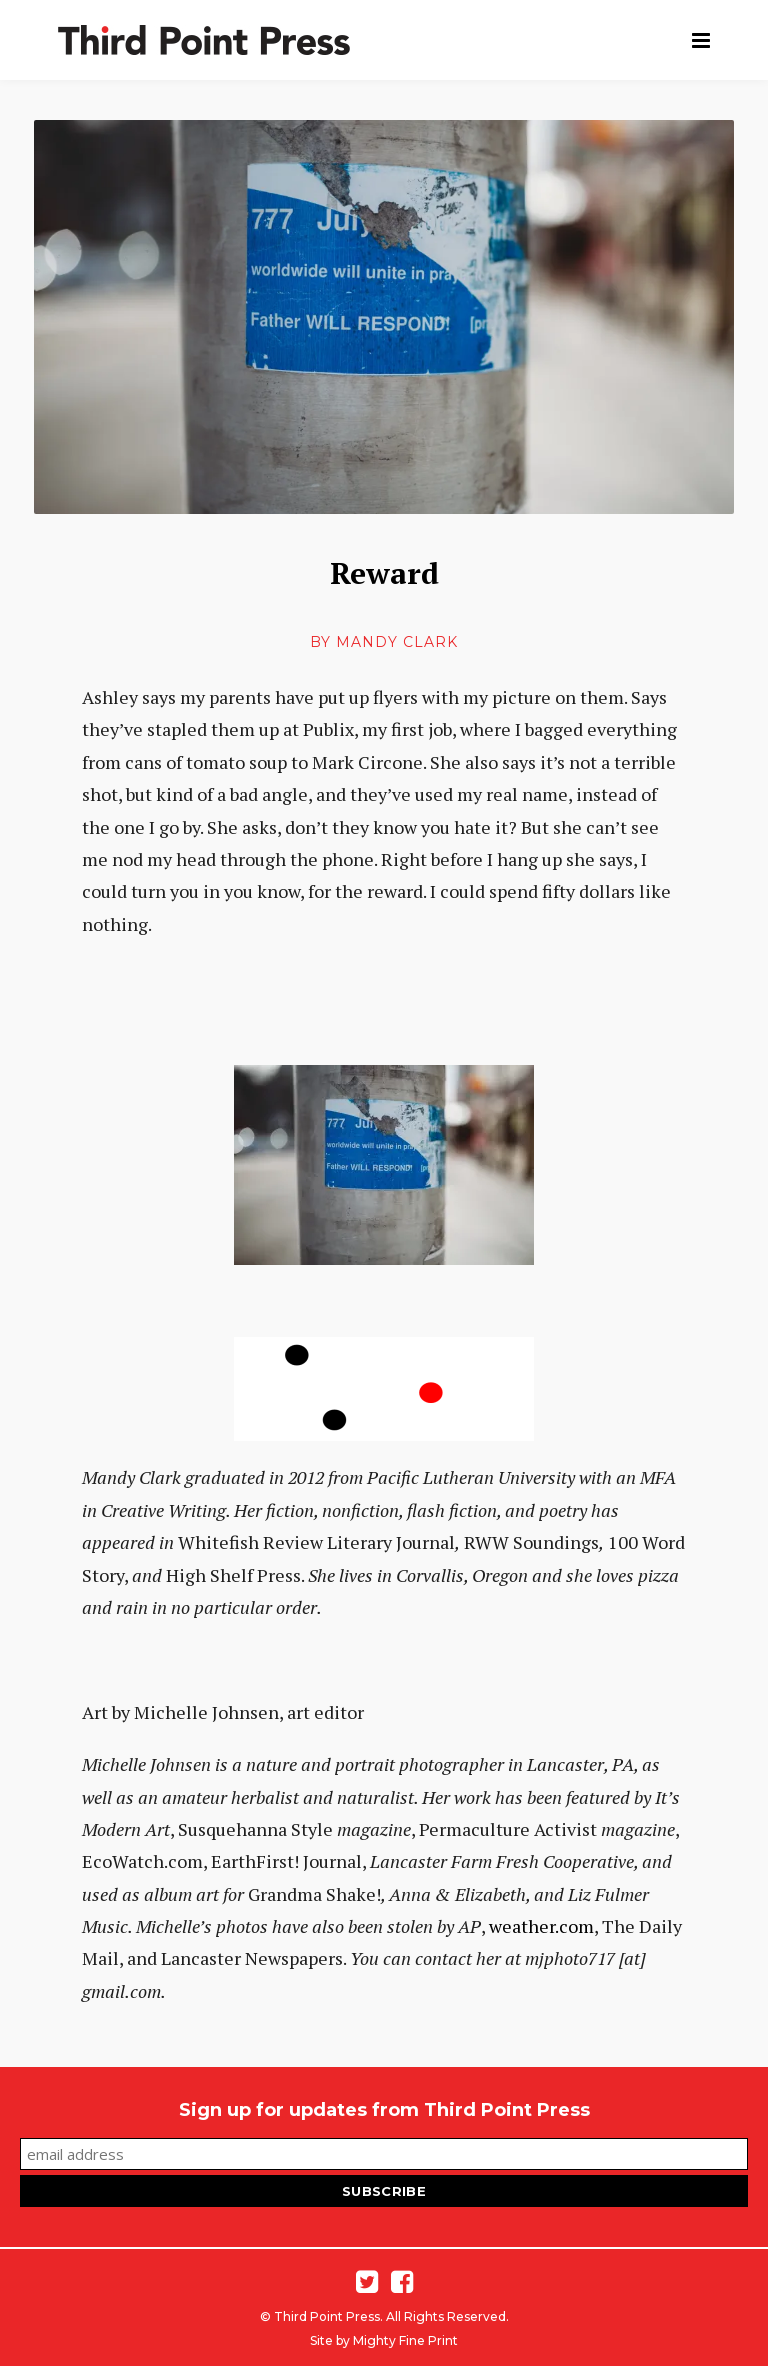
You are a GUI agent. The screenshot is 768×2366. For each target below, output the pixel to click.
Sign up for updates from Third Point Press (384, 2110)
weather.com (541, 1926)
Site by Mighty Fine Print (384, 2340)
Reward (384, 573)
